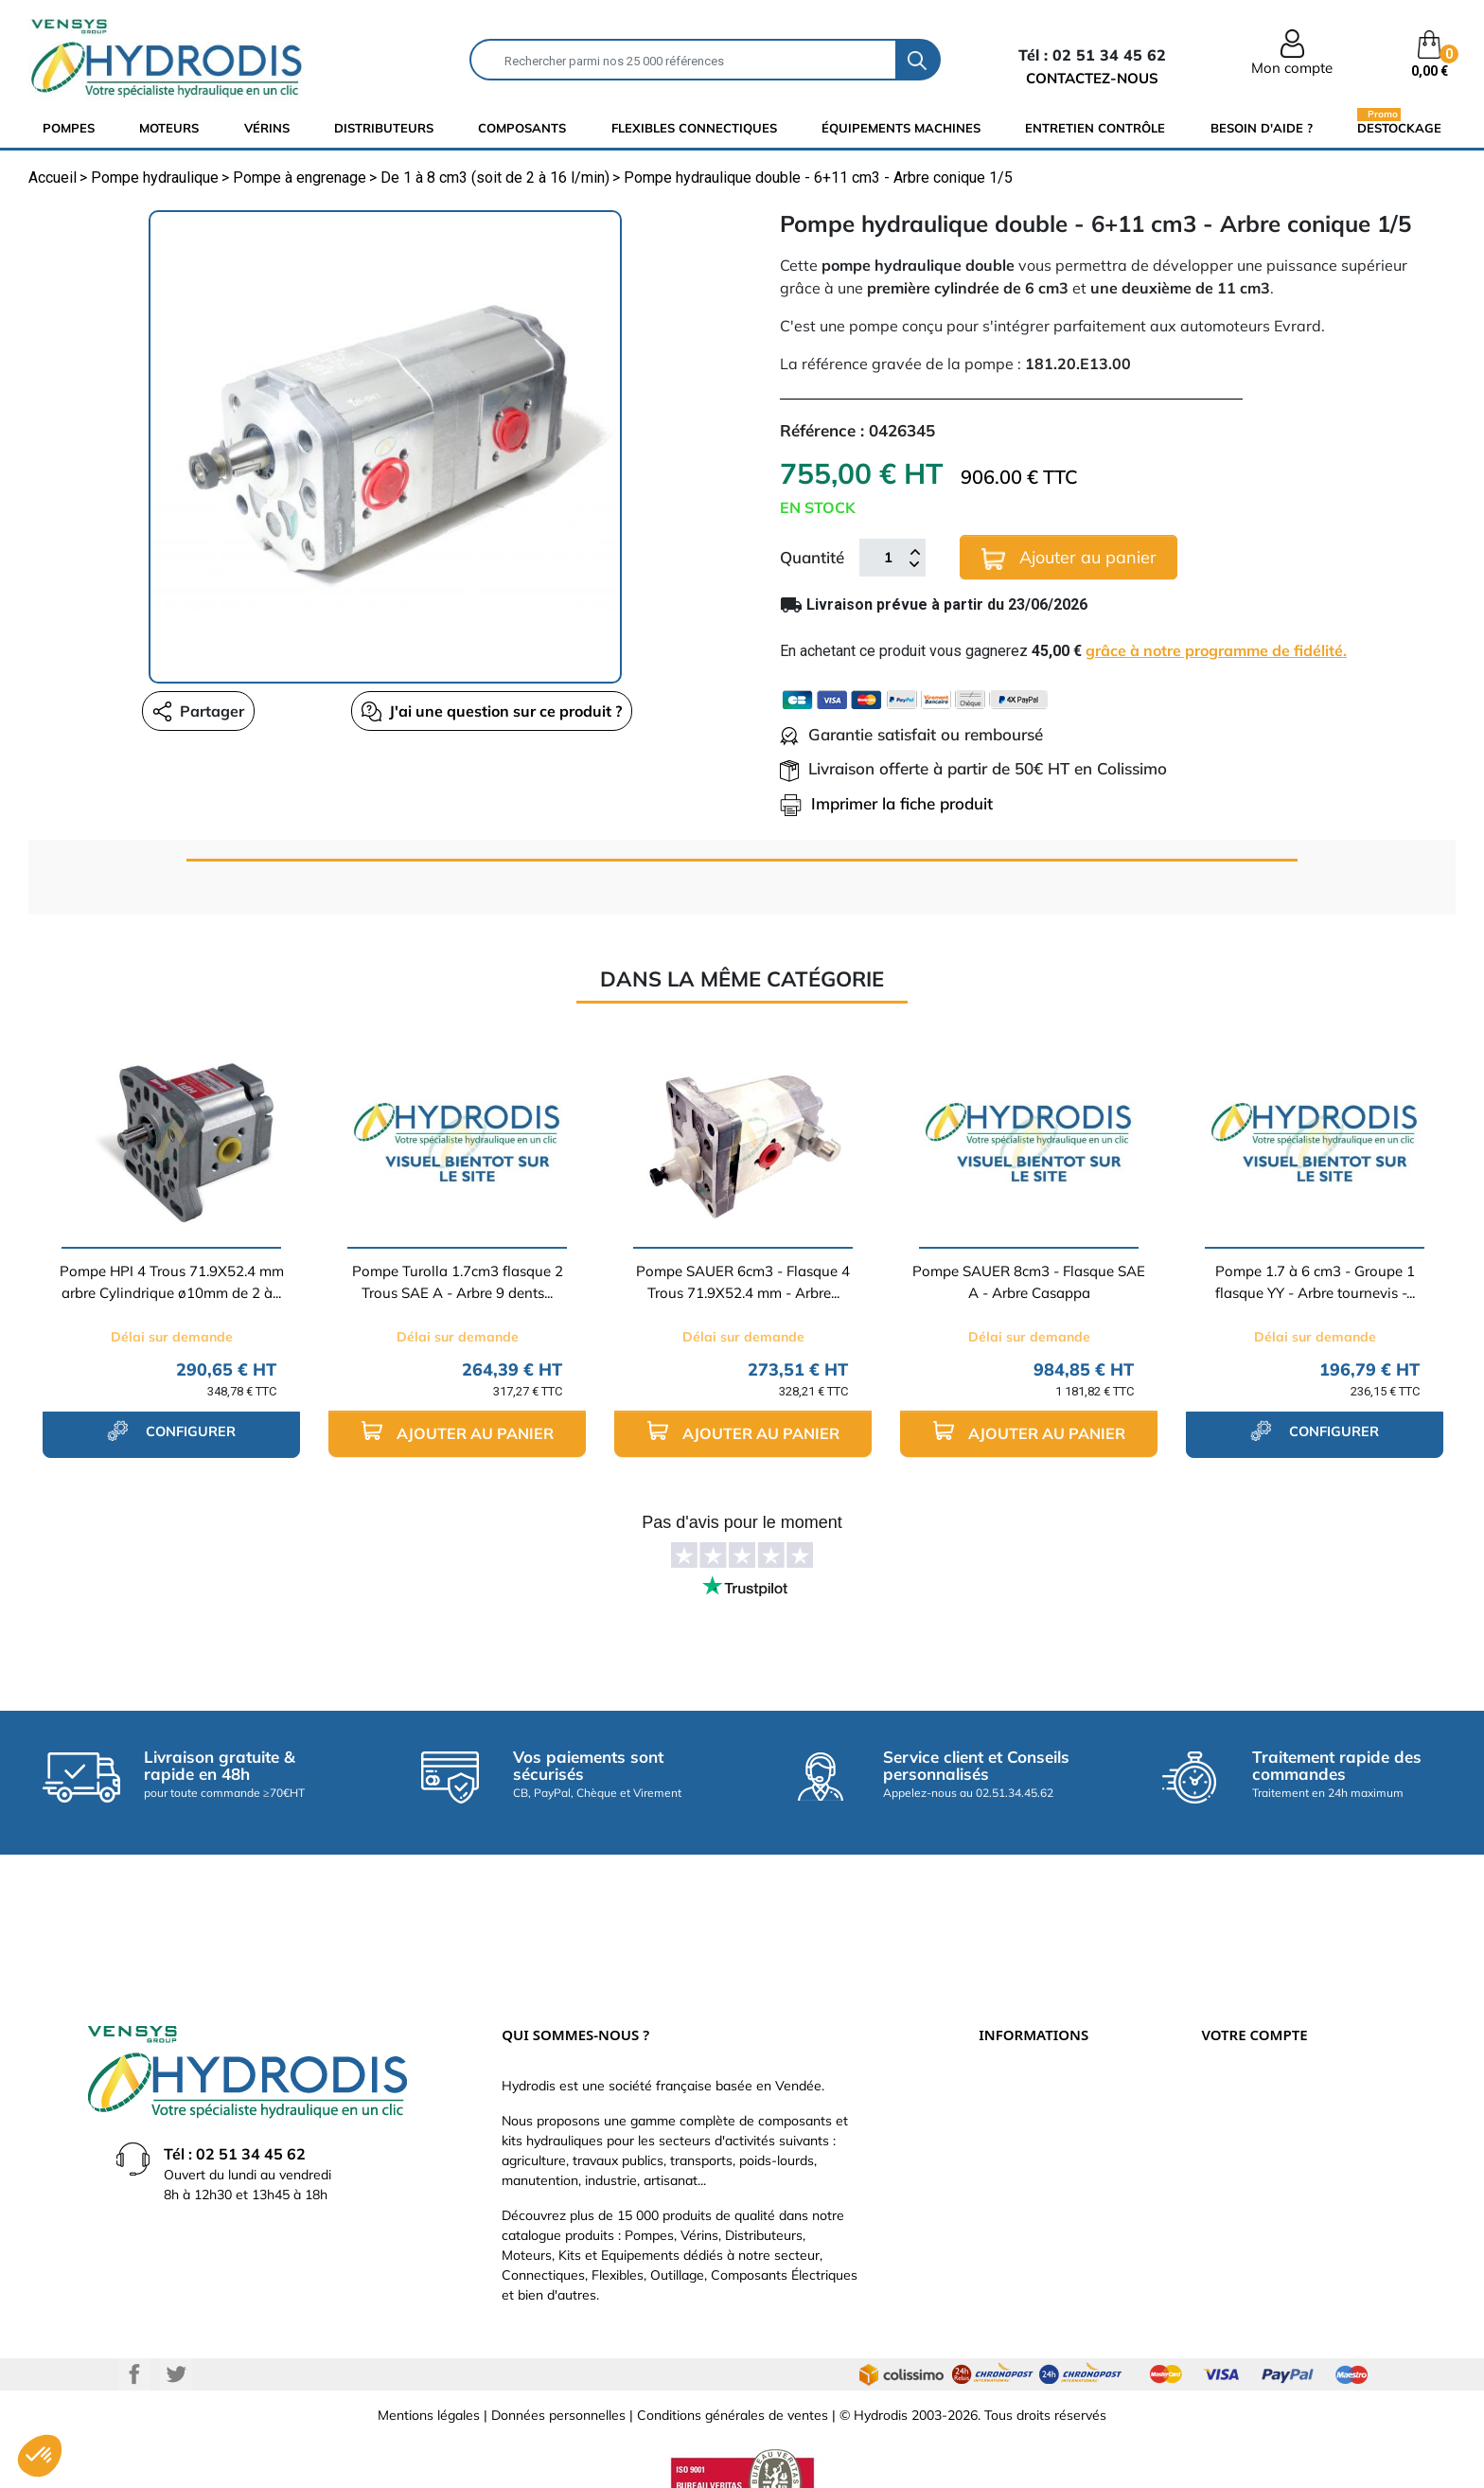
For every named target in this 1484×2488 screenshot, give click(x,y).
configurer (171, 1430)
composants (522, 127)
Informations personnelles (1279, 2027)
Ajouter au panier (1069, 558)
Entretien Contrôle (1095, 127)
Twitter (176, 2338)
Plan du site (1014, 2226)
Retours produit (1248, 2056)
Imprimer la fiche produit (886, 803)
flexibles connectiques (694, 127)
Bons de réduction (1256, 2169)
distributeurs (383, 127)
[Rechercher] (683, 60)
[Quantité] (887, 558)
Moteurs (169, 127)
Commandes (1239, 2084)
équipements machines (901, 127)
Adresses (1229, 2141)
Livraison (1006, 2027)
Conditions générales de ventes (732, 2379)
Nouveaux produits (1035, 2198)
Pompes (69, 127)
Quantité (812, 557)
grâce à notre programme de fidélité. (1216, 650)
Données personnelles (558, 2379)
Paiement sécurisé (1034, 2056)
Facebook (134, 2338)
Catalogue (1010, 2084)
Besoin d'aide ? (1261, 127)
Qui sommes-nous (1034, 2113)
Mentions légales (429, 2379)
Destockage (1399, 127)
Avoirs (1220, 2113)
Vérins (267, 127)
